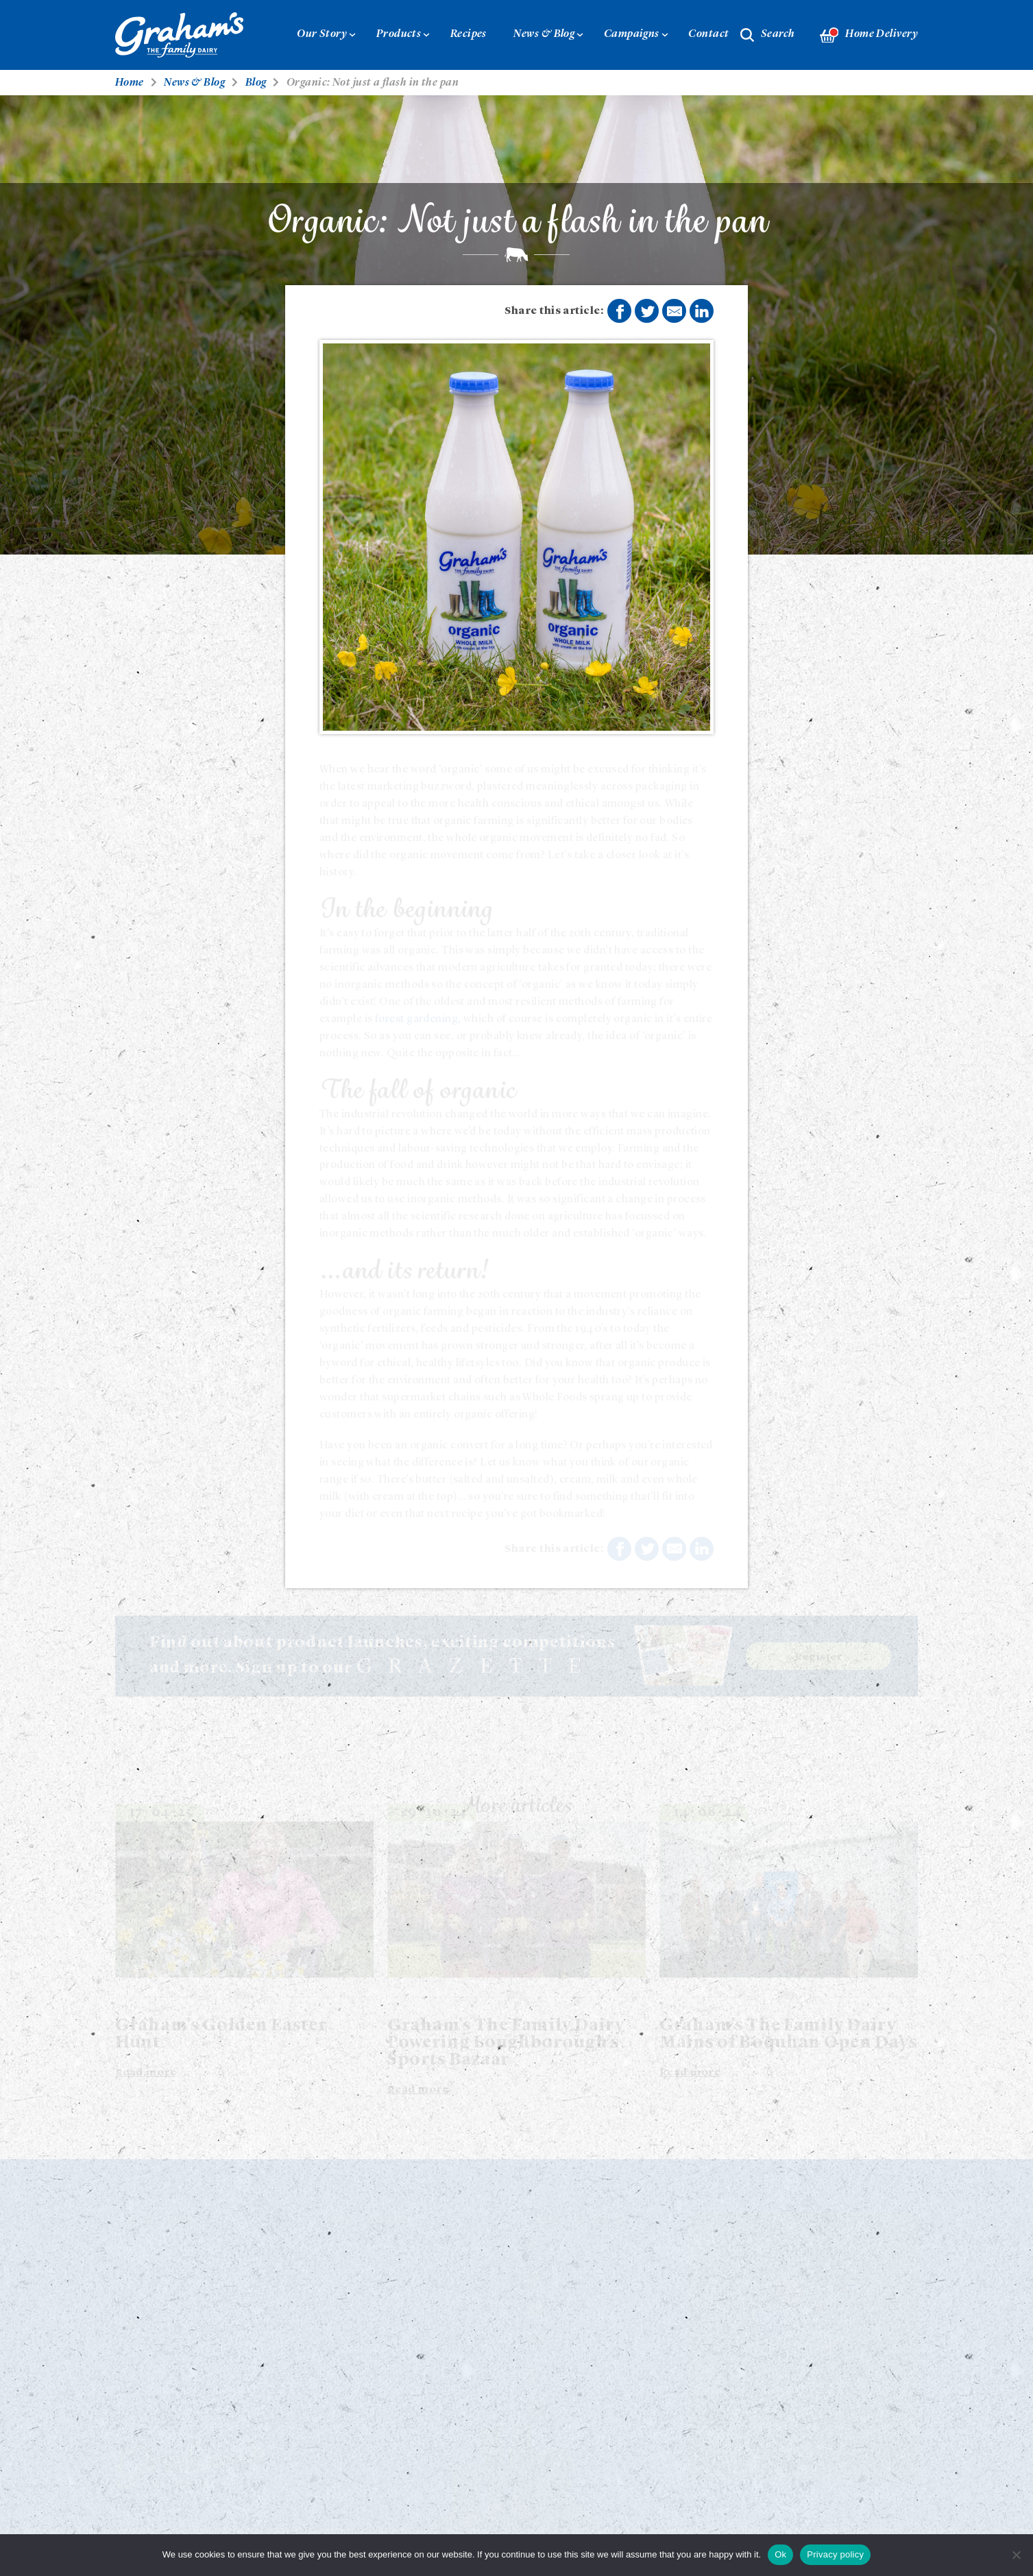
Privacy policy (835, 2554)
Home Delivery (869, 35)
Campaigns (631, 34)
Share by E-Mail (674, 311)
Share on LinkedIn (701, 311)
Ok (780, 2554)
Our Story (322, 34)
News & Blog (543, 34)
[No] (1016, 2555)
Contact (708, 34)
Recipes (468, 34)
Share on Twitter (647, 311)
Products (399, 34)
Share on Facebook (619, 311)
